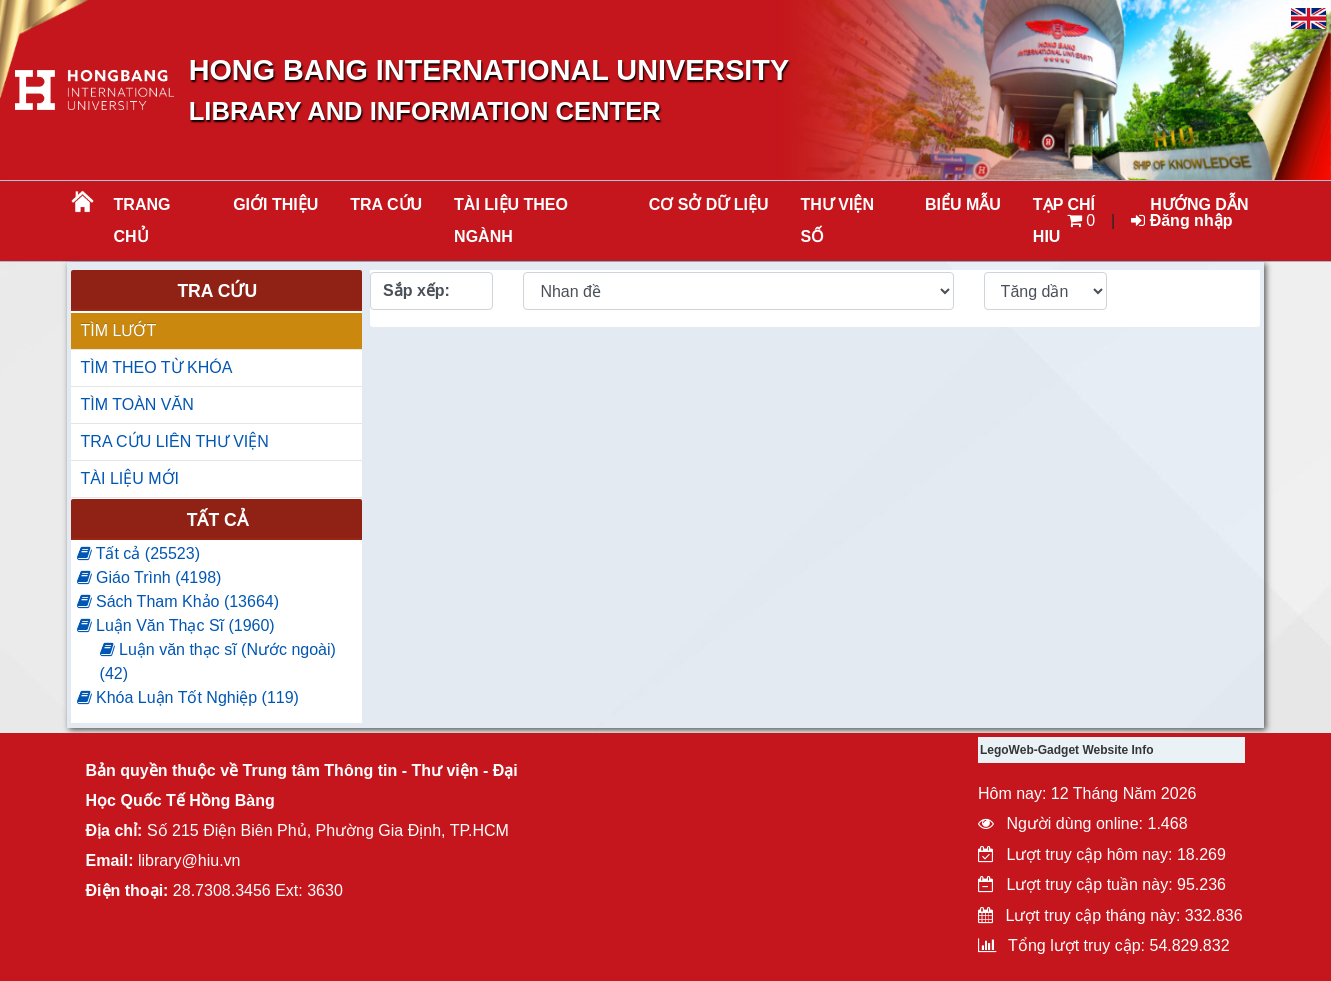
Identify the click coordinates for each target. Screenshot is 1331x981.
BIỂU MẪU (963, 204)
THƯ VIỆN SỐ (837, 220)
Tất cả (217, 520)
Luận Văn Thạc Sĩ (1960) (176, 625)
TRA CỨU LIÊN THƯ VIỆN (175, 441)
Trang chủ (142, 220)
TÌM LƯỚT (119, 330)
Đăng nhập (1181, 220)
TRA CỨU (386, 204)
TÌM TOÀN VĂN (137, 404)
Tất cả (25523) (138, 553)
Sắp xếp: (416, 290)
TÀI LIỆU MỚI (130, 478)
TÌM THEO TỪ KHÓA (157, 367)
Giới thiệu (275, 204)
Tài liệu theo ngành (511, 220)
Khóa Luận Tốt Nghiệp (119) (188, 697)
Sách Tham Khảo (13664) (178, 601)
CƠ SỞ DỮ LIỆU (709, 204)
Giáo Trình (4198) (149, 577)
